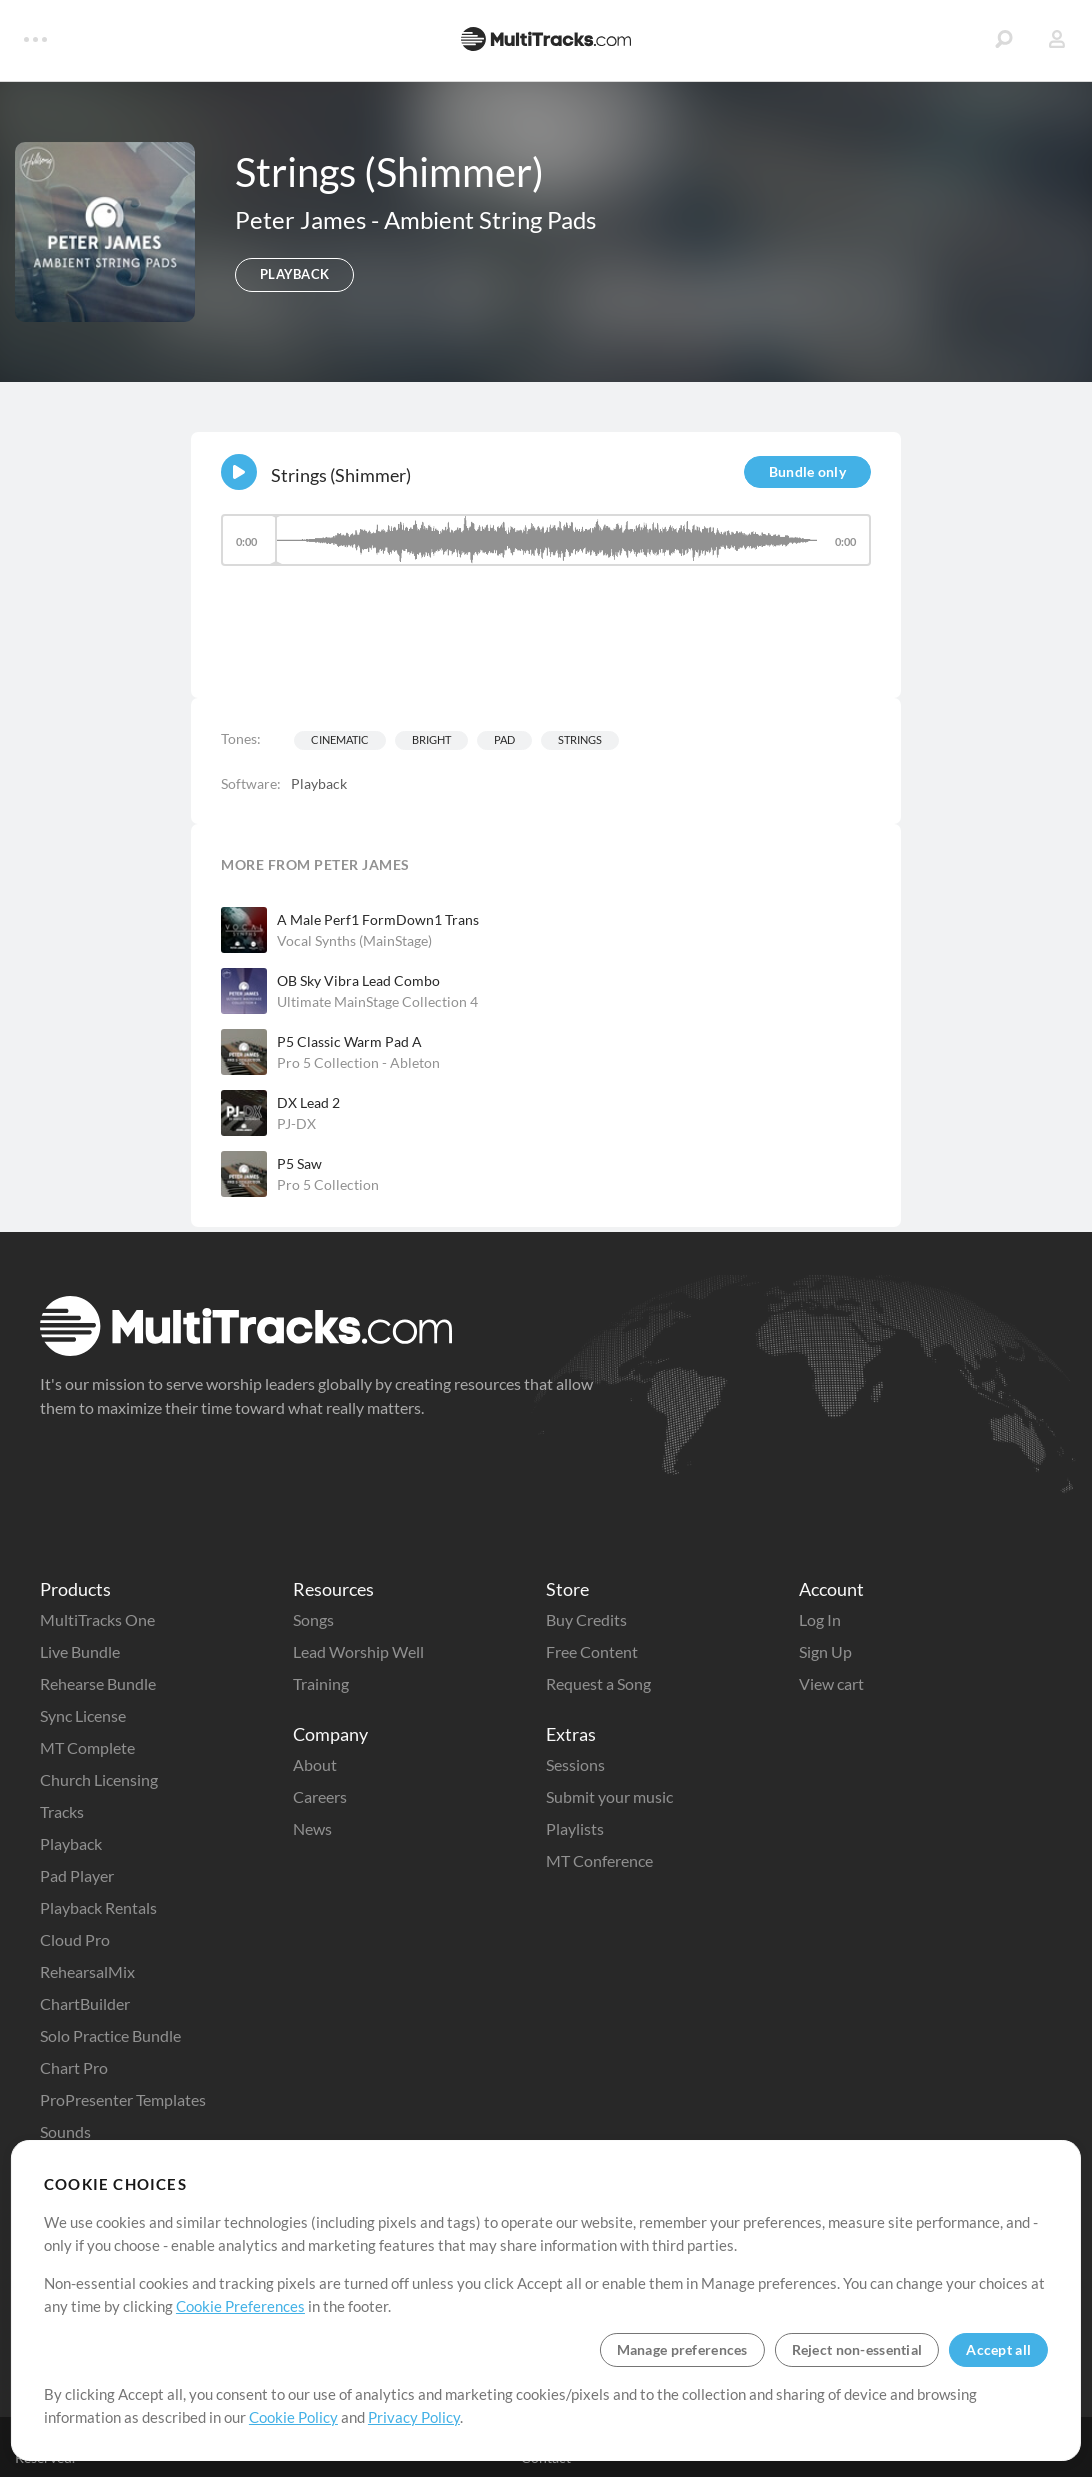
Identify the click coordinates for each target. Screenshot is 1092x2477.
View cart (831, 1683)
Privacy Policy (414, 2417)
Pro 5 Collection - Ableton (358, 1062)
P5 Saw (299, 1163)
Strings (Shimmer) (341, 475)
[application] (546, 549)
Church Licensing (99, 1779)
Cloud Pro (75, 1939)
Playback (71, 1843)
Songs (313, 1619)
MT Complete (87, 1747)
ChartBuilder (85, 2003)
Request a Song (598, 1683)
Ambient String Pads (490, 219)
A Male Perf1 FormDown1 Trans (378, 919)
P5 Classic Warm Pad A (349, 1041)
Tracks (62, 1811)
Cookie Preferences (240, 2306)
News (312, 1828)
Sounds (65, 2131)
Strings (580, 739)
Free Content (592, 1651)
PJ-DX (296, 1123)
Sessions (575, 1764)
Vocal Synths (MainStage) (354, 940)
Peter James (303, 219)
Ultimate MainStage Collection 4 (377, 1001)
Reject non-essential (857, 2349)
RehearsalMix (87, 1971)
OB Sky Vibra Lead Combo (358, 980)
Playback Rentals (98, 1907)
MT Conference (599, 1860)
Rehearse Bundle (98, 1683)
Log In (820, 1619)
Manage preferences (682, 2349)
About (315, 1764)
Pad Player (77, 1875)
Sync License (83, 1715)
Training (321, 1683)
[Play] (239, 472)
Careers (320, 1796)
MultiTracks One (97, 1619)
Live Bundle (80, 1651)
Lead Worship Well (358, 1651)
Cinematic (340, 739)
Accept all (998, 2349)
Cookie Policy (293, 2417)
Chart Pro (74, 2067)
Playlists (575, 1828)
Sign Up (825, 1651)
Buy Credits (586, 1619)
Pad (504, 739)
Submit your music (609, 1796)
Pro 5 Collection (328, 1184)
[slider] (546, 540)
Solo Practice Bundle (110, 2035)
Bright (431, 739)
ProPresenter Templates (123, 2099)
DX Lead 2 (308, 1102)
